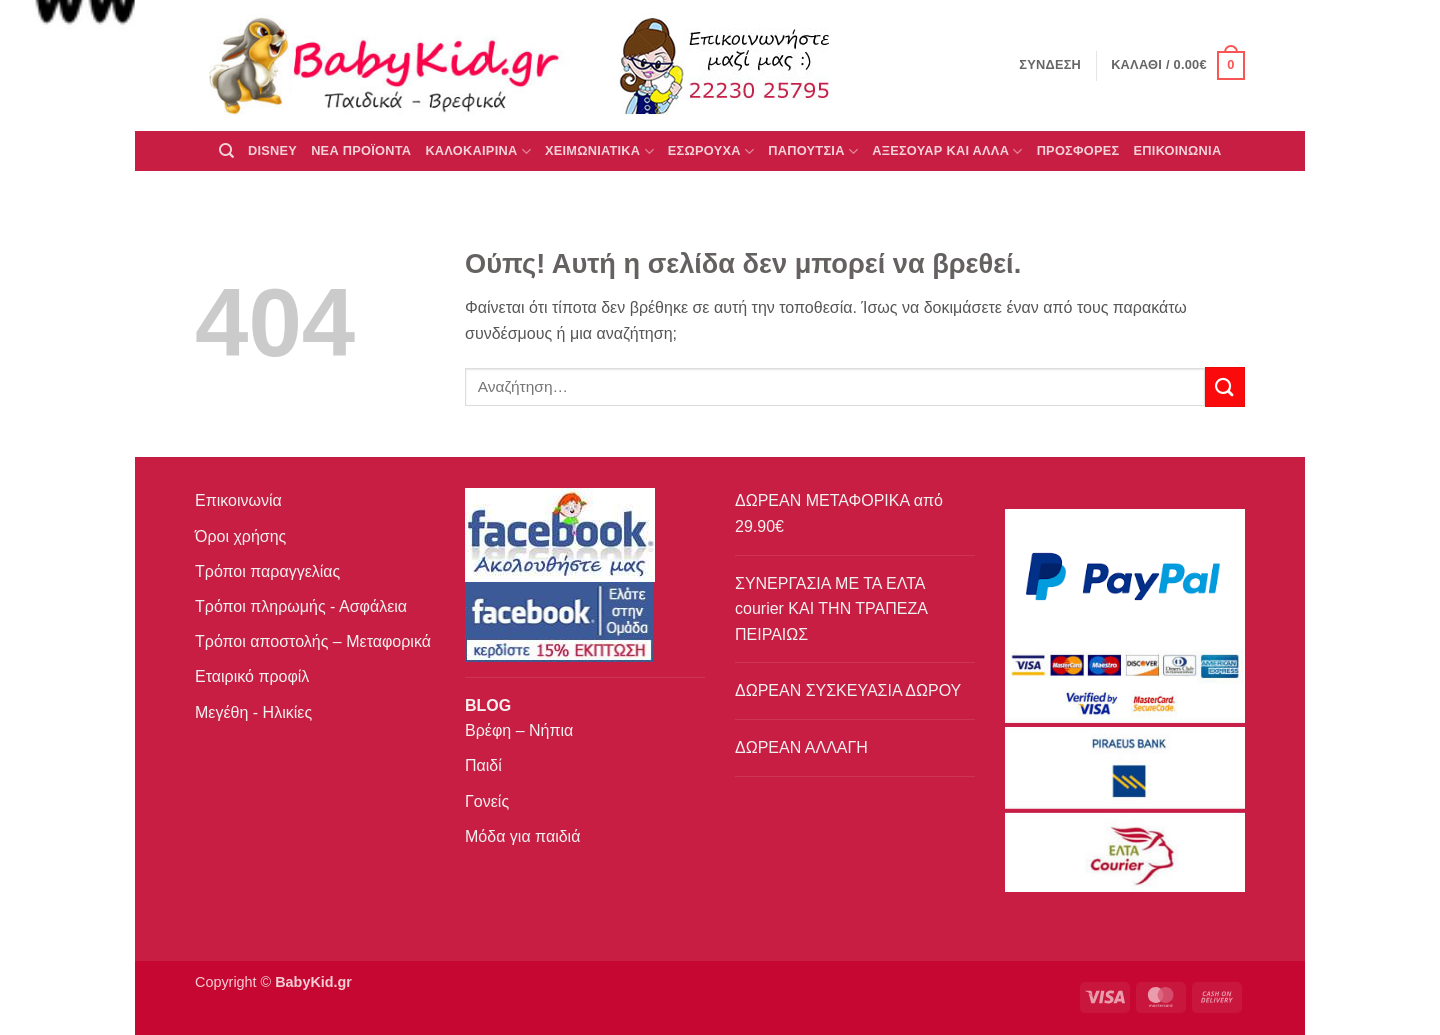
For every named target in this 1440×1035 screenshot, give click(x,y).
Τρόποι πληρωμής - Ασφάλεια (301, 606)
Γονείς (487, 801)
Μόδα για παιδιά (522, 836)
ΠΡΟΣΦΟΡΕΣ (1078, 150)
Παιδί (483, 765)
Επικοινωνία (238, 500)
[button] (1178, 66)
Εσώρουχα (711, 151)
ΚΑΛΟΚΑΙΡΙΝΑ (478, 151)
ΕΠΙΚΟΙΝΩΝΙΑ (1178, 150)
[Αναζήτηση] (226, 151)
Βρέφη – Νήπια (519, 730)
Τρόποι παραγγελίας (267, 571)
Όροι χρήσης (240, 536)
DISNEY (272, 150)
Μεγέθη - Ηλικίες (253, 712)
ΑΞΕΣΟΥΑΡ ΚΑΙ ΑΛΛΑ (947, 151)
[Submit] (1225, 386)
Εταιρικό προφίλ (252, 676)
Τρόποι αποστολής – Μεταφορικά (313, 641)
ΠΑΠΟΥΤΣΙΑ (813, 151)
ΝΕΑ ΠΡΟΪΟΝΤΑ (361, 150)
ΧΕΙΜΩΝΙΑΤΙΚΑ (599, 151)
